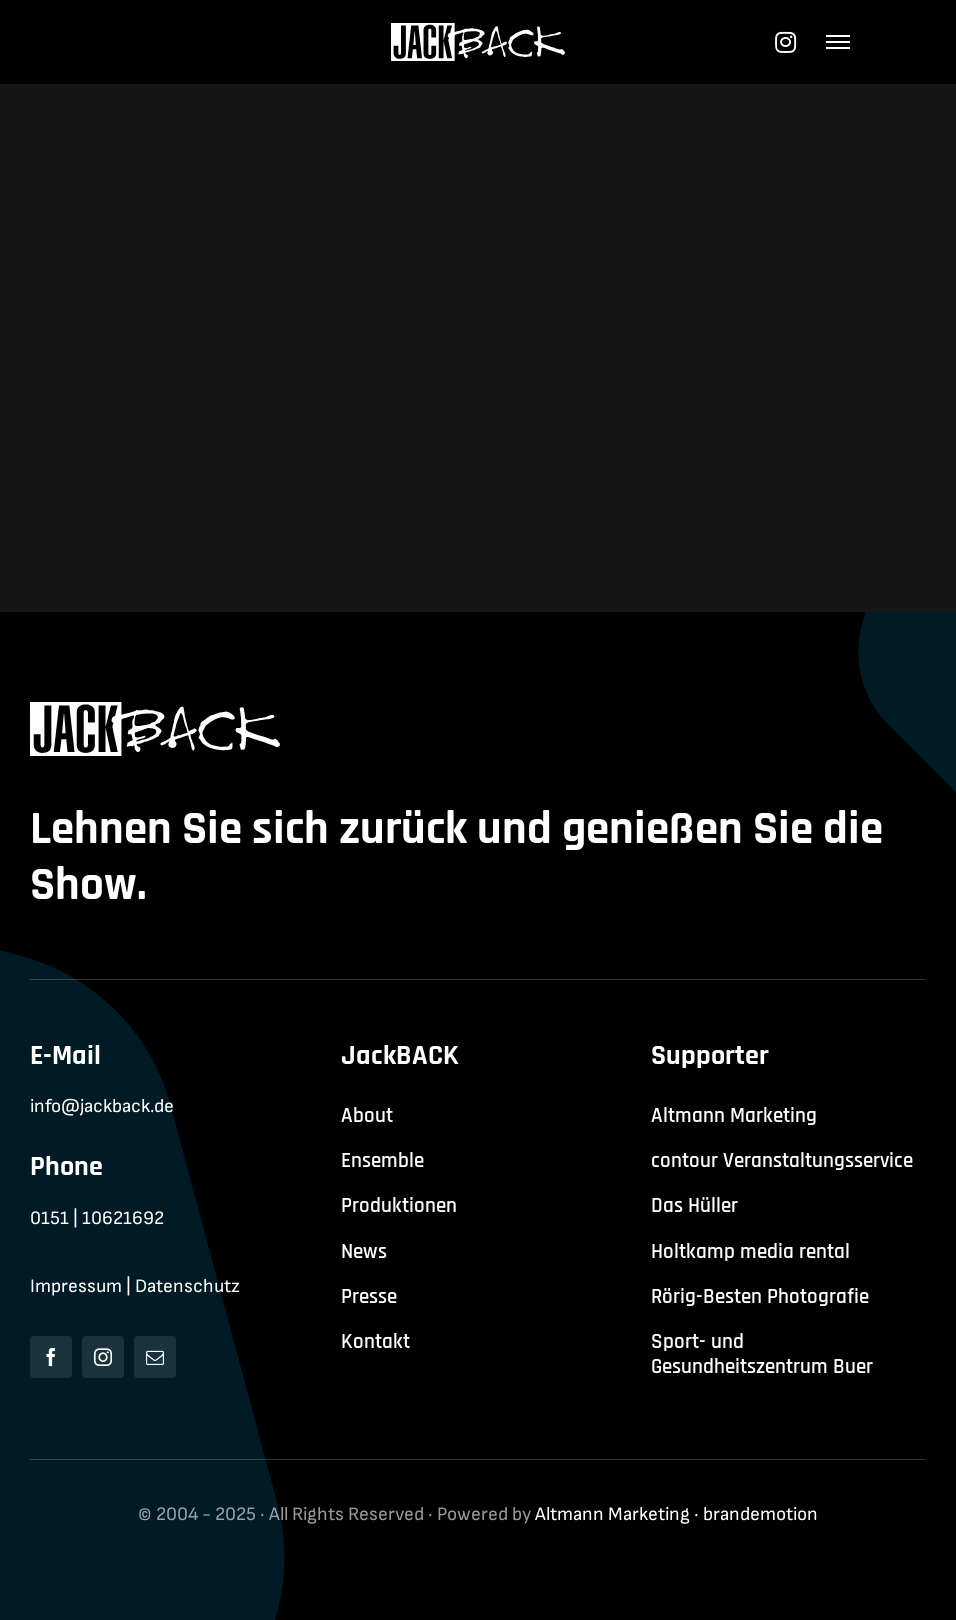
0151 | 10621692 (97, 1218)
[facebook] (51, 1357)
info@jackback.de (102, 1106)
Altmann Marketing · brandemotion (676, 1514)
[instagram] (103, 1357)
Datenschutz (187, 1286)
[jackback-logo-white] (478, 33)
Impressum (76, 1286)
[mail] (155, 1357)
